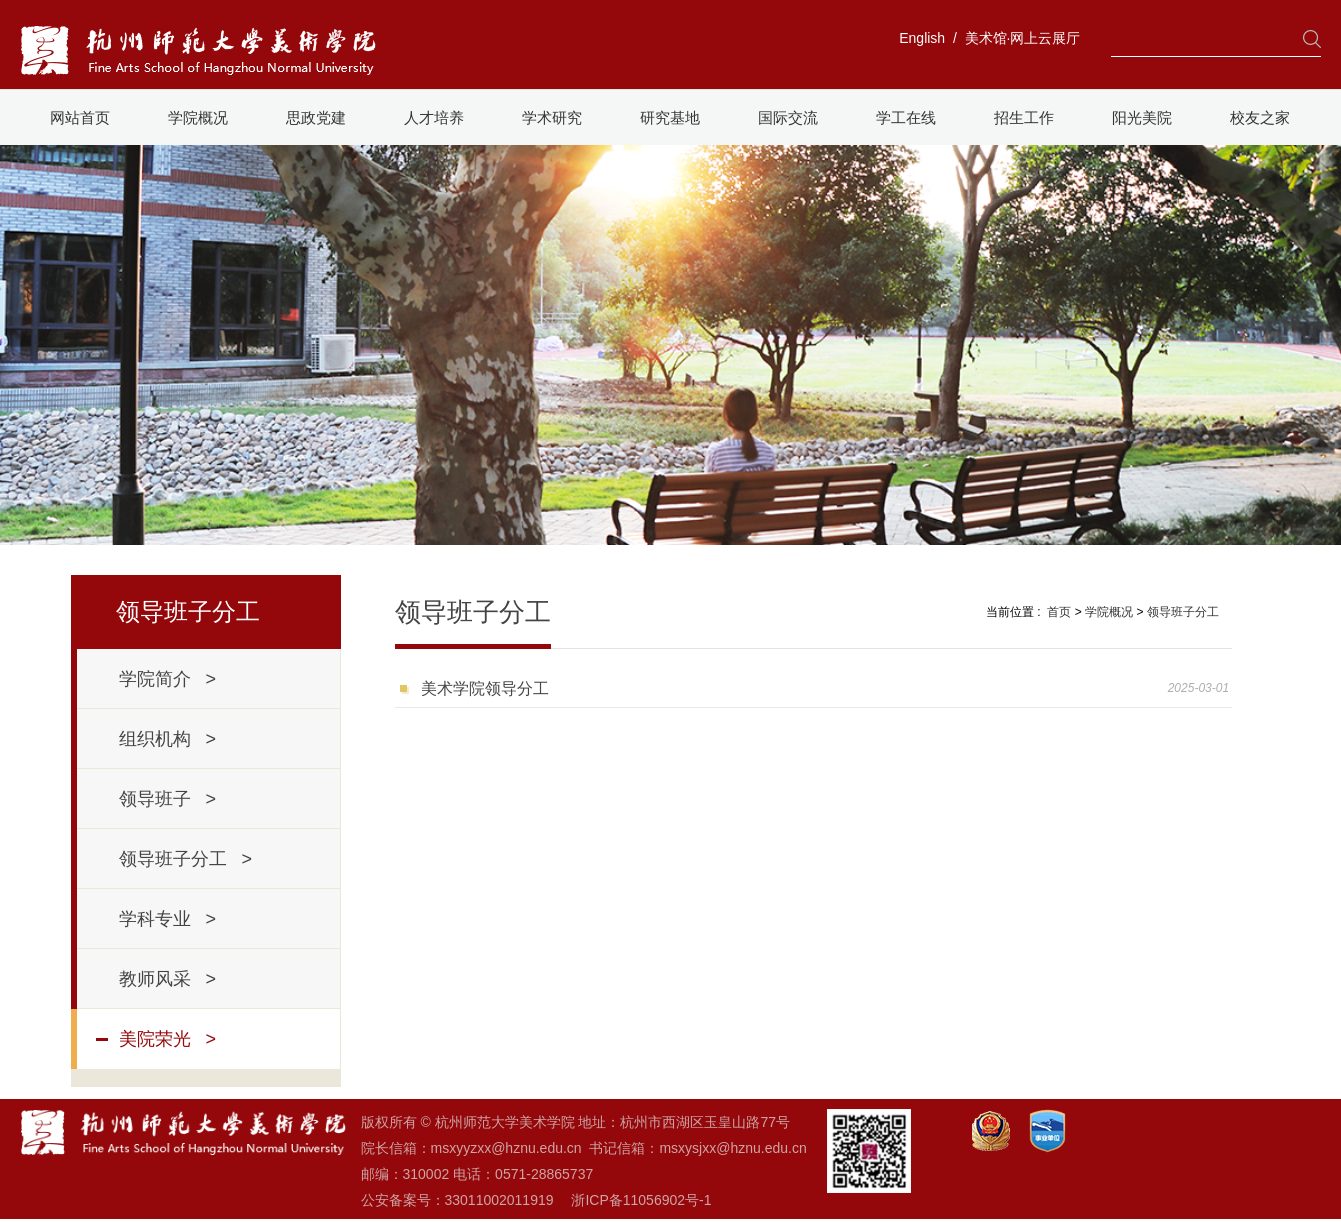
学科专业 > (168, 919)
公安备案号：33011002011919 (457, 1200)
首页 (1059, 612)
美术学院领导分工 (485, 688)
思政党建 (316, 117)
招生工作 (1024, 117)
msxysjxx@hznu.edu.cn (732, 1148)
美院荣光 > (168, 1039)
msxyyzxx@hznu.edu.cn (506, 1148)
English (922, 38)
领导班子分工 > (186, 859)
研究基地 (670, 117)
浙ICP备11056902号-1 (641, 1200)
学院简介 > (168, 679)
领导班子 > (168, 799)
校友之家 (1260, 117)
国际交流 (788, 117)
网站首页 (80, 117)
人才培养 (434, 117)
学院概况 (198, 117)
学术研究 (552, 117)
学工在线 (906, 117)
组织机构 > (168, 739)
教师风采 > (168, 979)
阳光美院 (1142, 117)
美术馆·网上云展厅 (1023, 38)
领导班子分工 (1183, 612)
